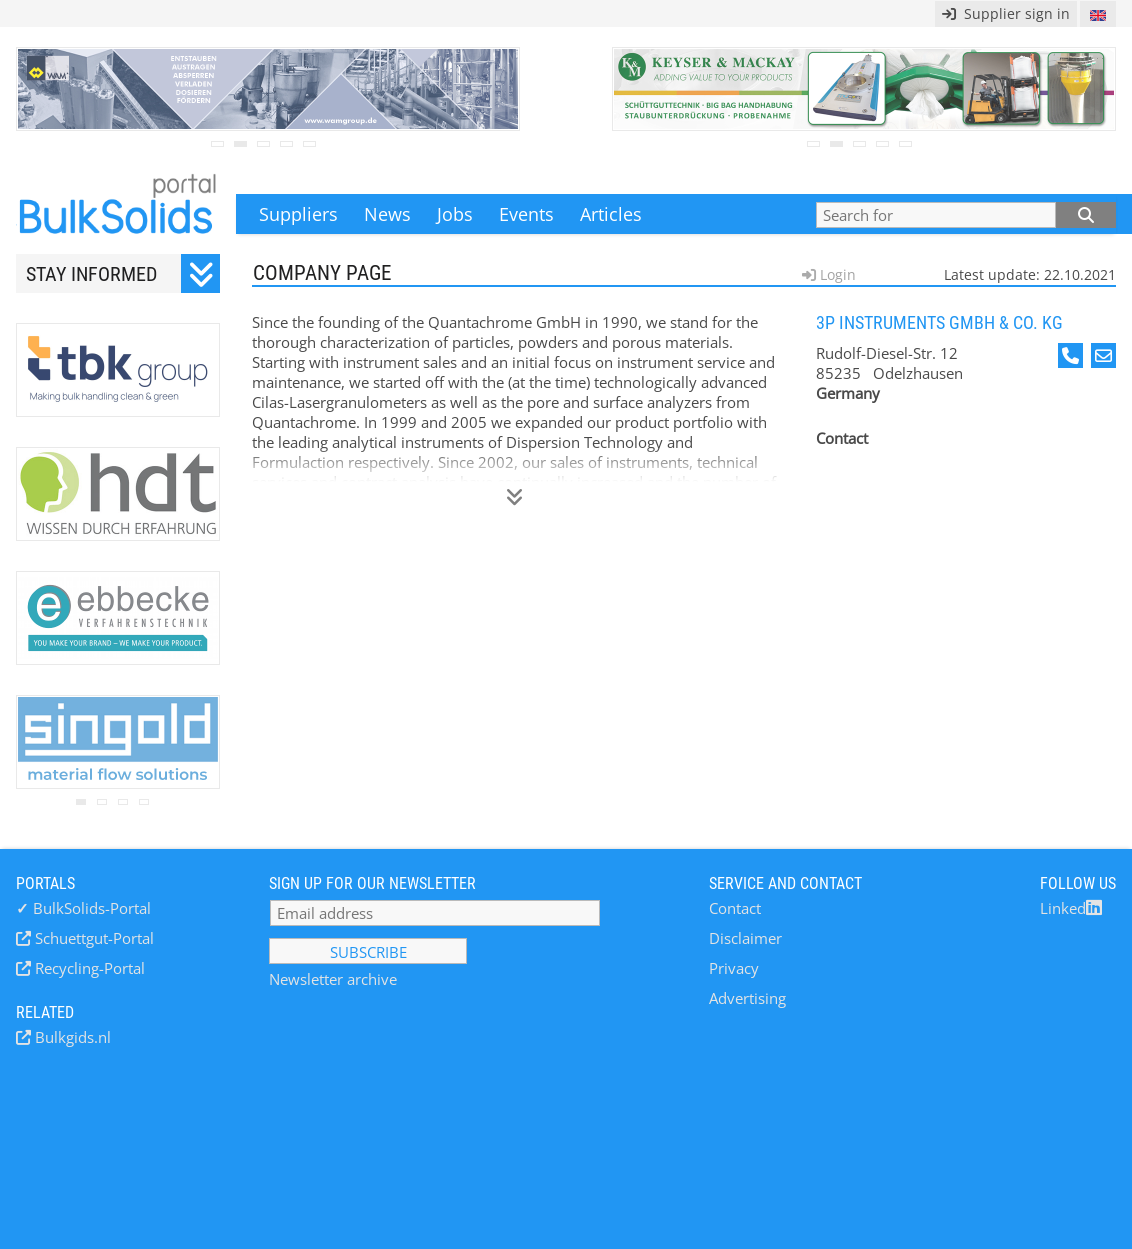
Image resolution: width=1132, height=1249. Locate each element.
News (387, 214)
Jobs (455, 214)
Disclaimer (745, 938)
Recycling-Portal (88, 968)
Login (836, 274)
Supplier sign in (1006, 13)
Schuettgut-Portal (92, 938)
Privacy (734, 968)
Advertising (747, 998)
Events (526, 214)
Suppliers (298, 214)
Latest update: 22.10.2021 (1030, 274)
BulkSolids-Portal (83, 908)
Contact (735, 908)
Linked (1071, 908)
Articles (611, 214)
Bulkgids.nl (71, 1037)
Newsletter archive (333, 979)
